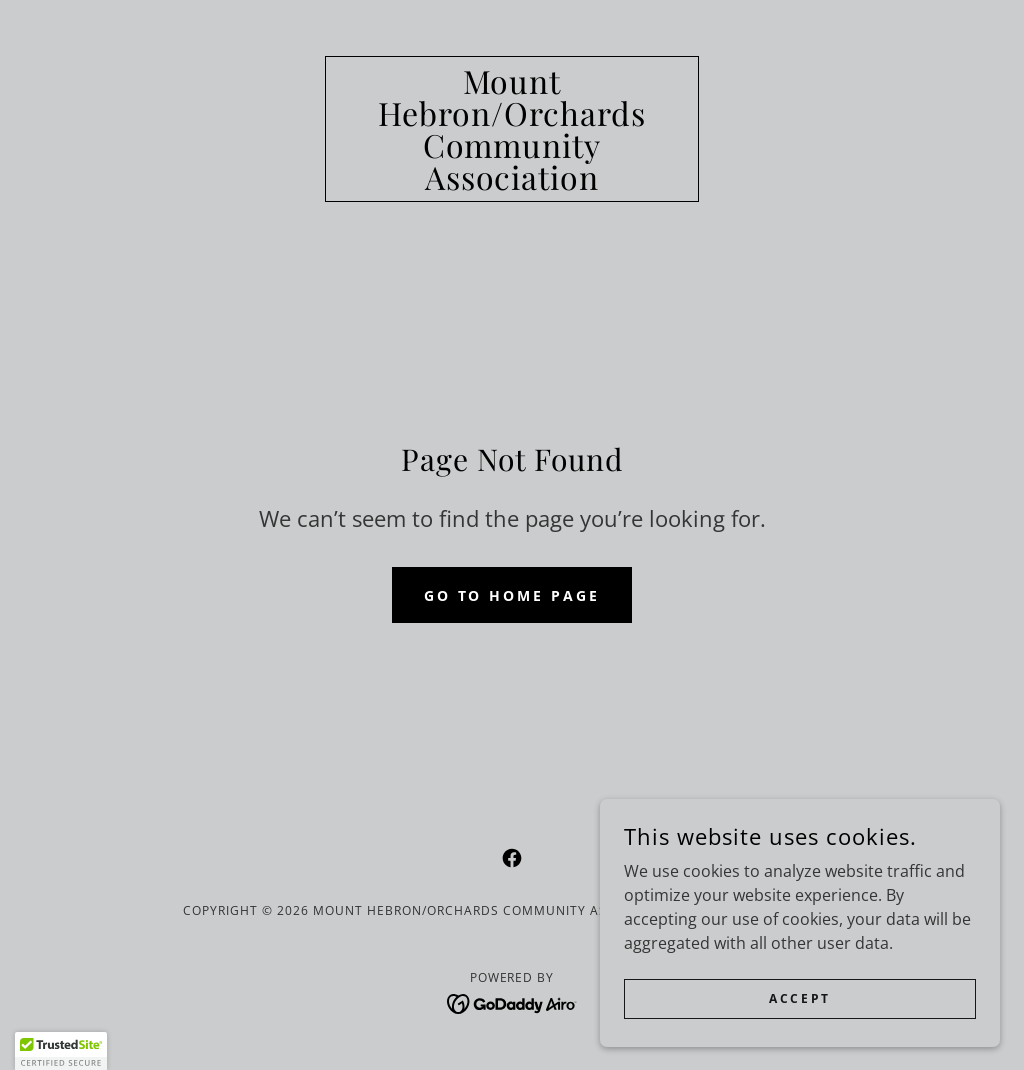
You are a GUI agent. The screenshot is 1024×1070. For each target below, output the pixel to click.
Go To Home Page (512, 595)
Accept (799, 998)
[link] (512, 184)
